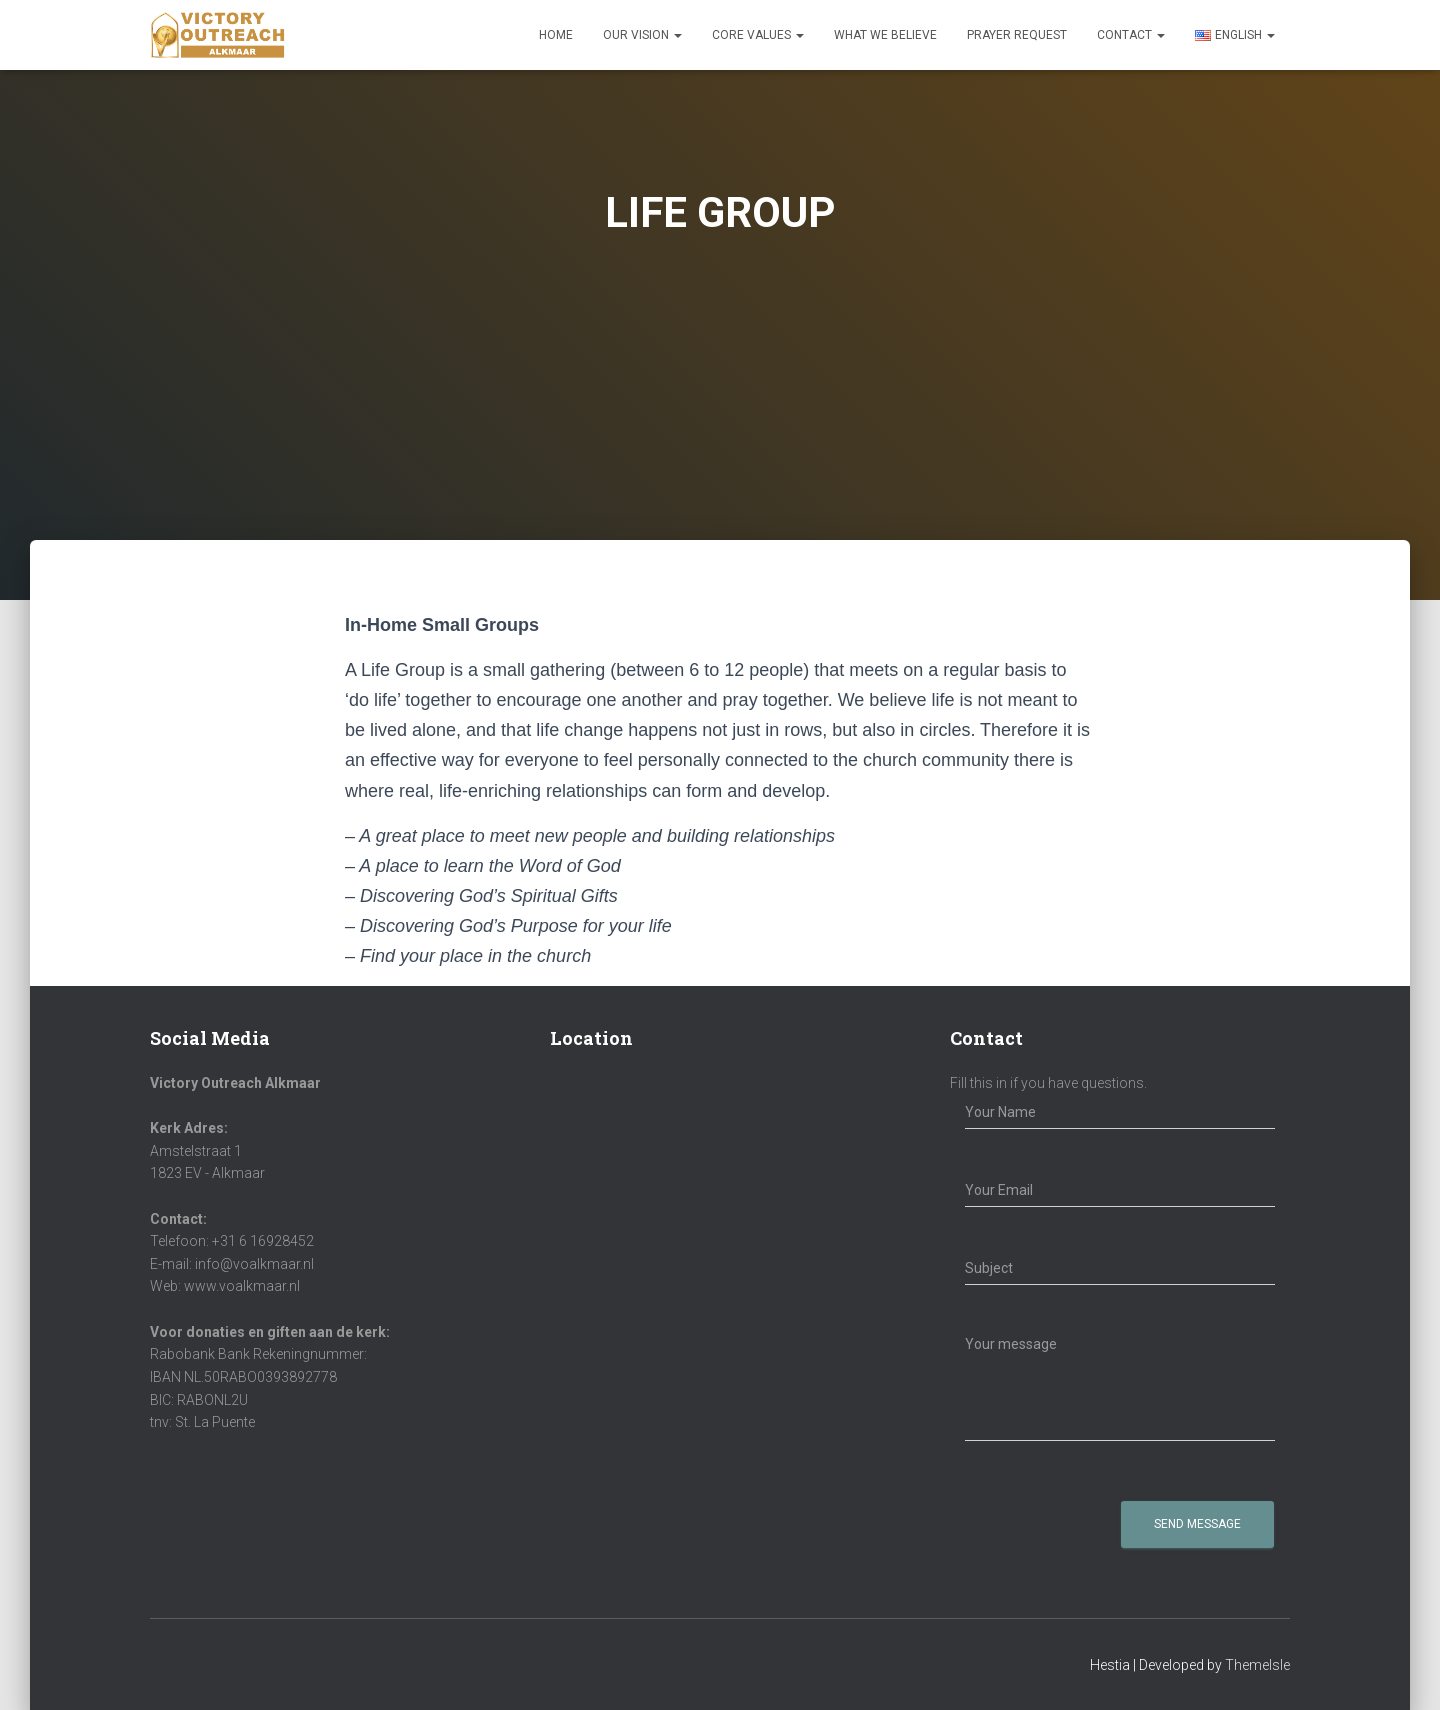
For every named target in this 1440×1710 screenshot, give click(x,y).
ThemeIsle (1257, 1665)
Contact (1131, 35)
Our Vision (642, 35)
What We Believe (885, 35)
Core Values (758, 35)
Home (556, 35)
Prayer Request (1017, 35)
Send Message (1197, 1524)
